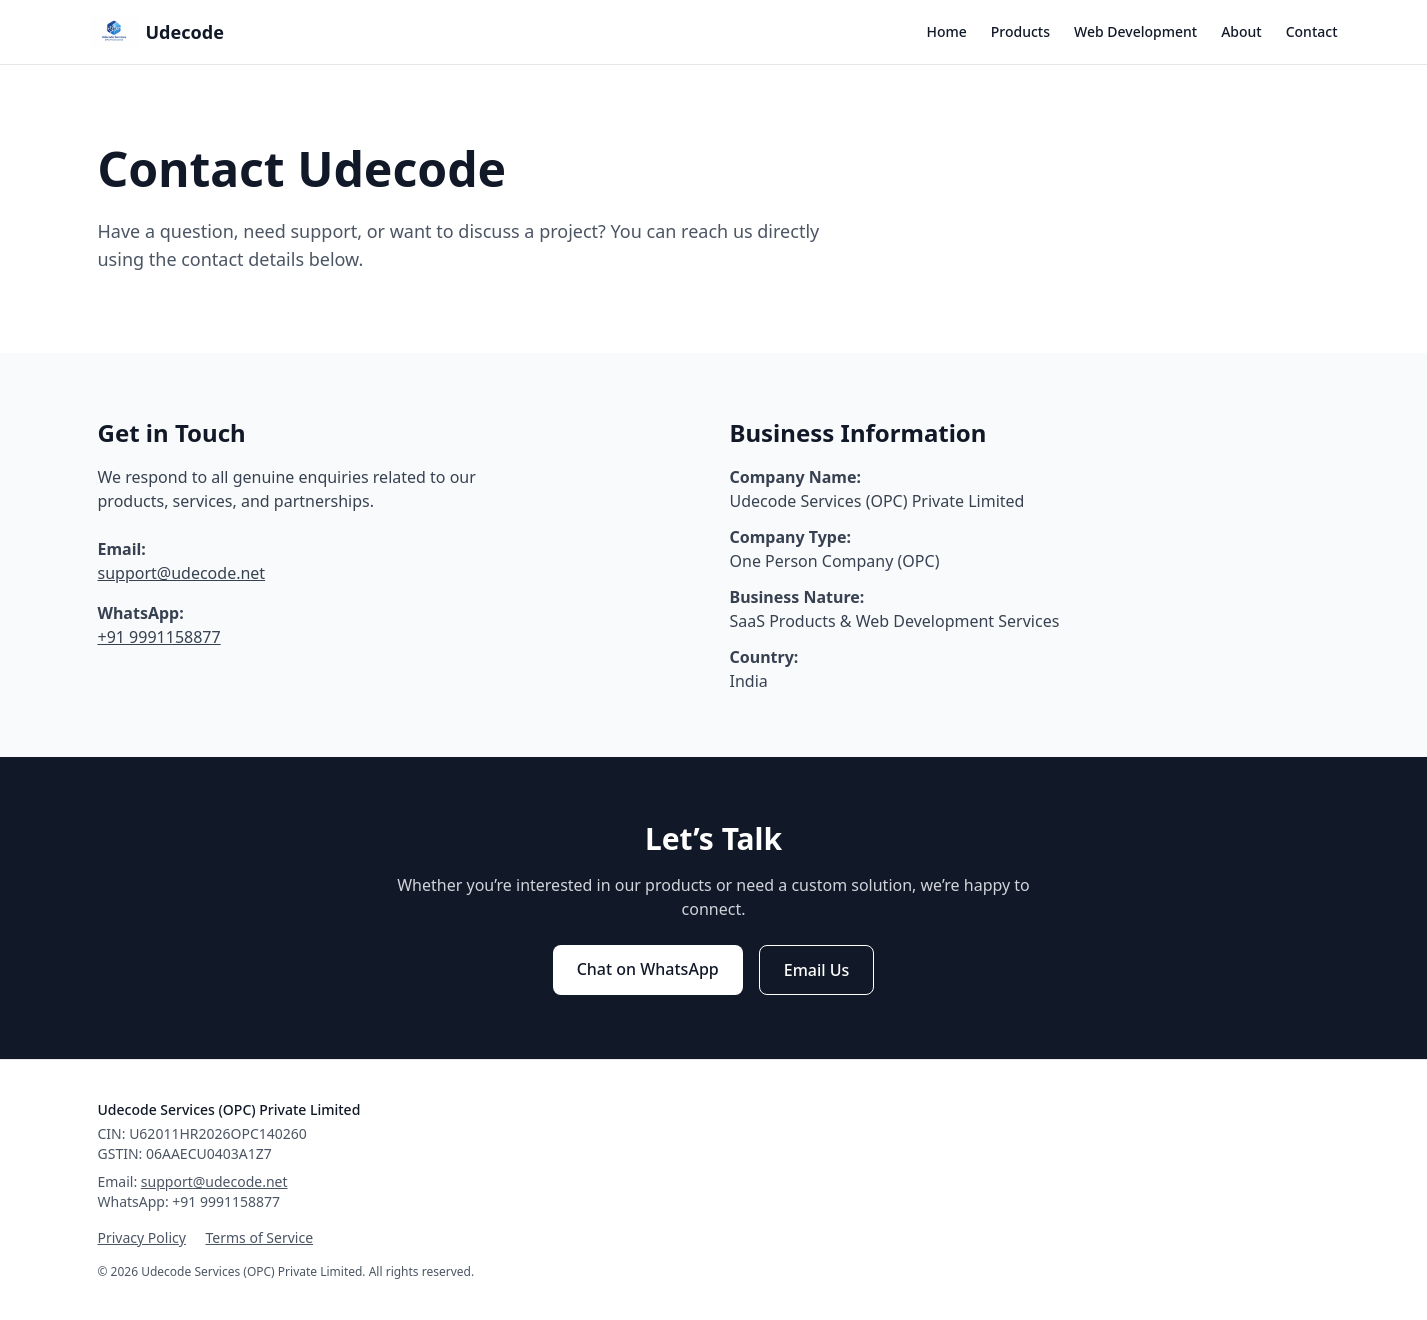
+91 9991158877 (159, 637)
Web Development (1135, 31)
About (1241, 31)
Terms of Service (260, 1237)
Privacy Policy (142, 1237)
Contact (1312, 31)
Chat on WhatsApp (648, 969)
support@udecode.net (182, 573)
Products (1020, 31)
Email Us (817, 970)
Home (946, 31)
